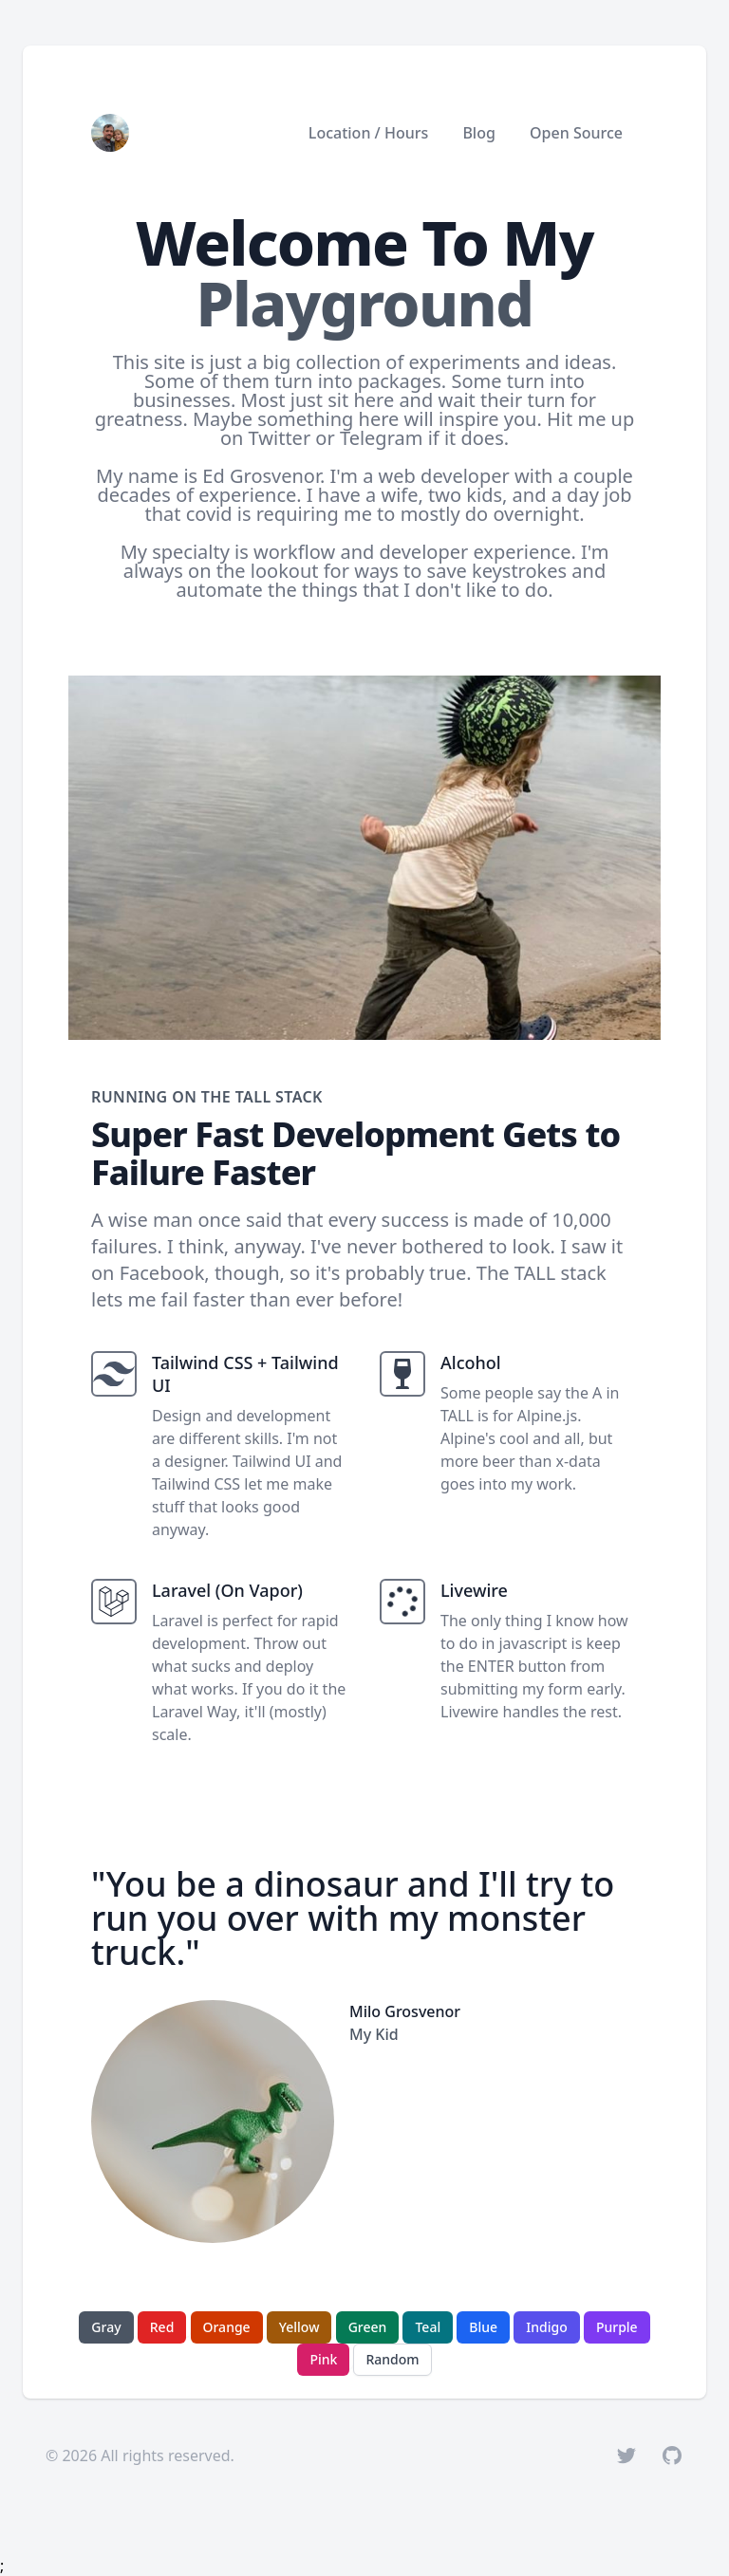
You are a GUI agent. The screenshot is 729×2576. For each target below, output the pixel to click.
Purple (617, 2327)
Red (162, 2327)
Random (392, 2359)
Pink (323, 2359)
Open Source (576, 132)
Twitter (280, 438)
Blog (478, 132)
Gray (106, 2327)
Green (367, 2327)
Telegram (381, 438)
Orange (227, 2327)
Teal (427, 2327)
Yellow (299, 2327)
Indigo (546, 2327)
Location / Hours (368, 132)
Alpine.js (547, 1415)
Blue (483, 2327)
